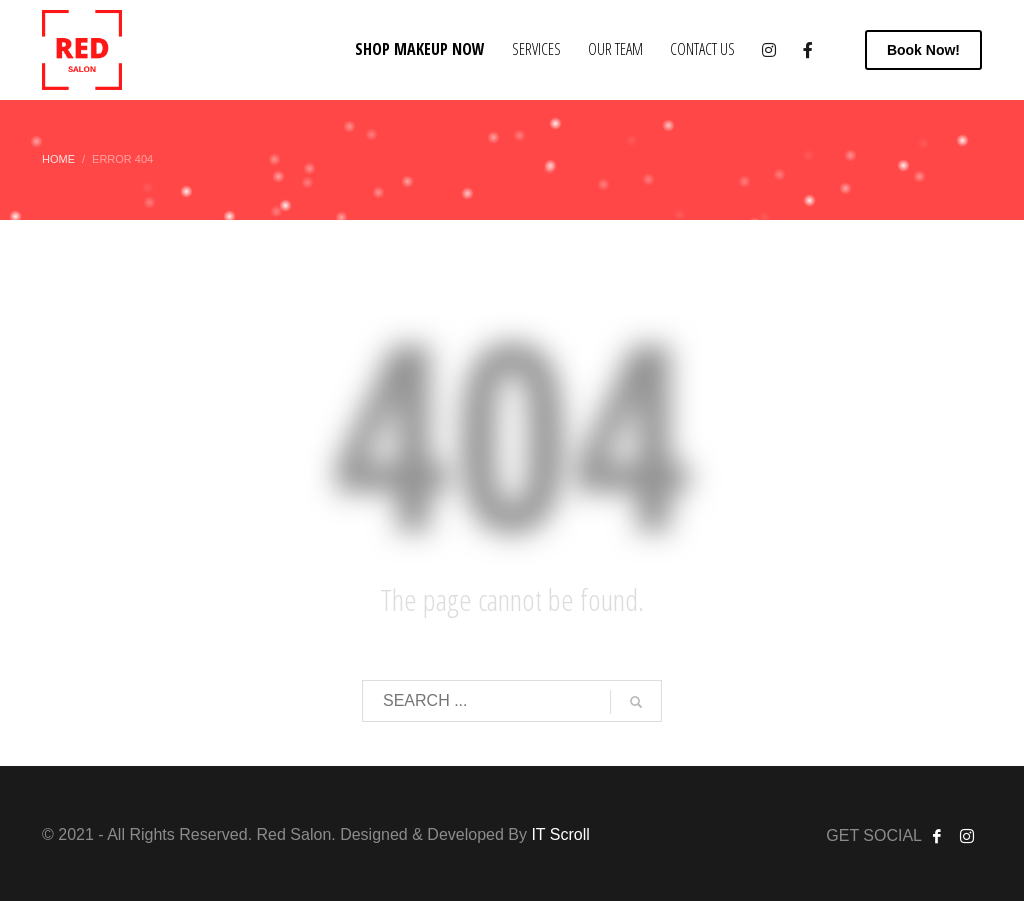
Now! (923, 50)
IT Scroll (560, 834)
